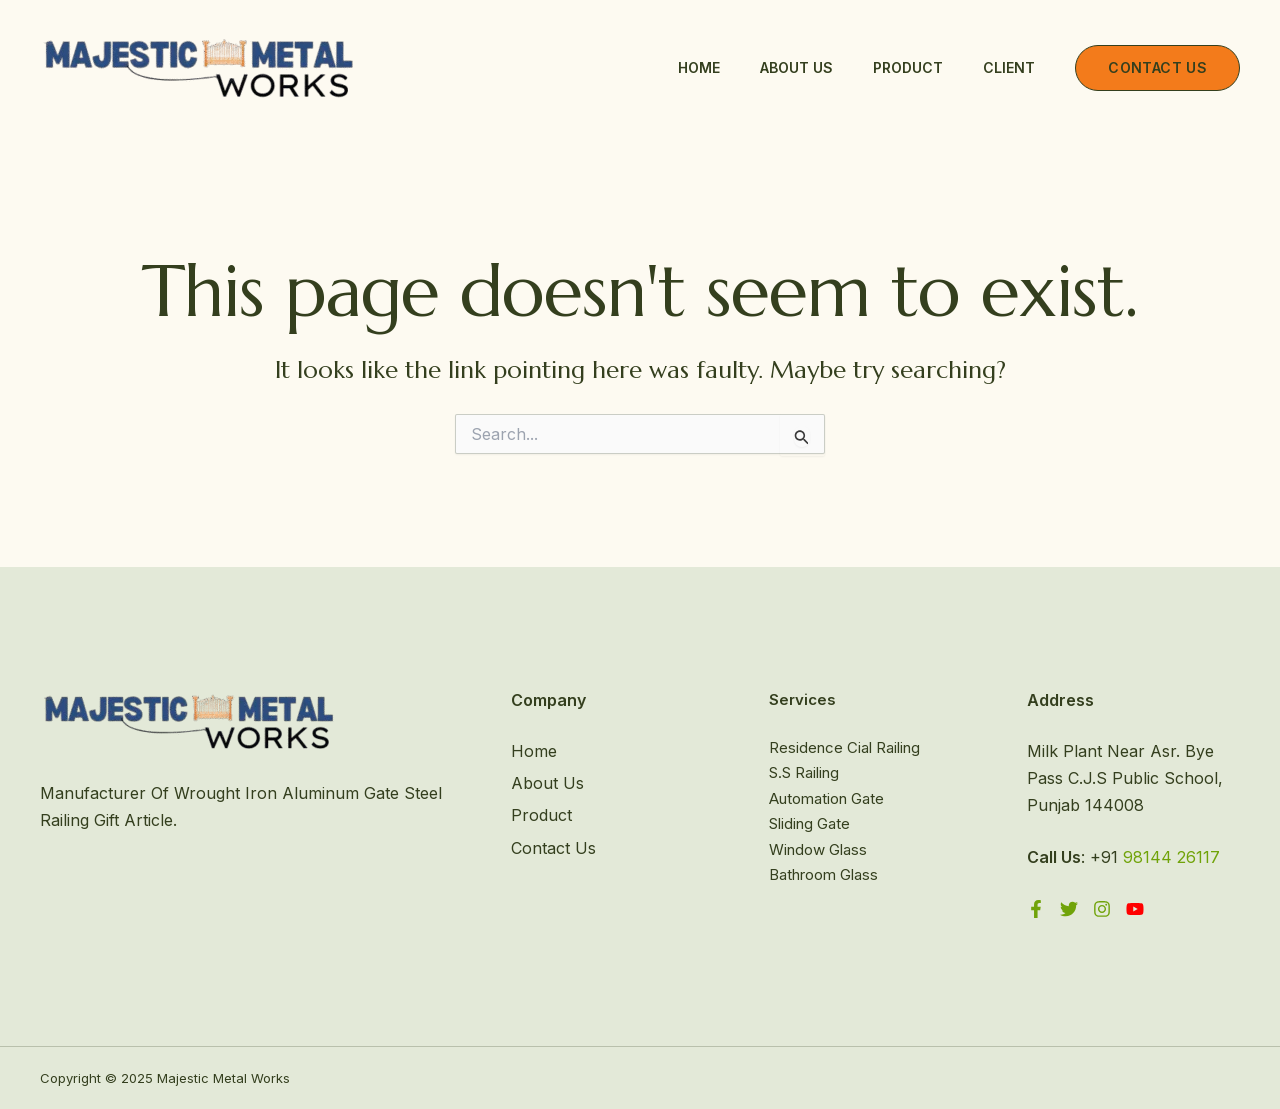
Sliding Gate (809, 823)
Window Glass (818, 849)
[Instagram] (1102, 909)
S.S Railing (804, 772)
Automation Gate (826, 798)
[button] (1157, 68)
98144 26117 (1171, 857)
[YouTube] (1135, 909)
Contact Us (553, 848)
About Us (796, 67)
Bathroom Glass (823, 874)
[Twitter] (1069, 909)
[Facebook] (1036, 909)
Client (1009, 67)
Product (908, 67)
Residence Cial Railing (844, 747)
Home (699, 67)
